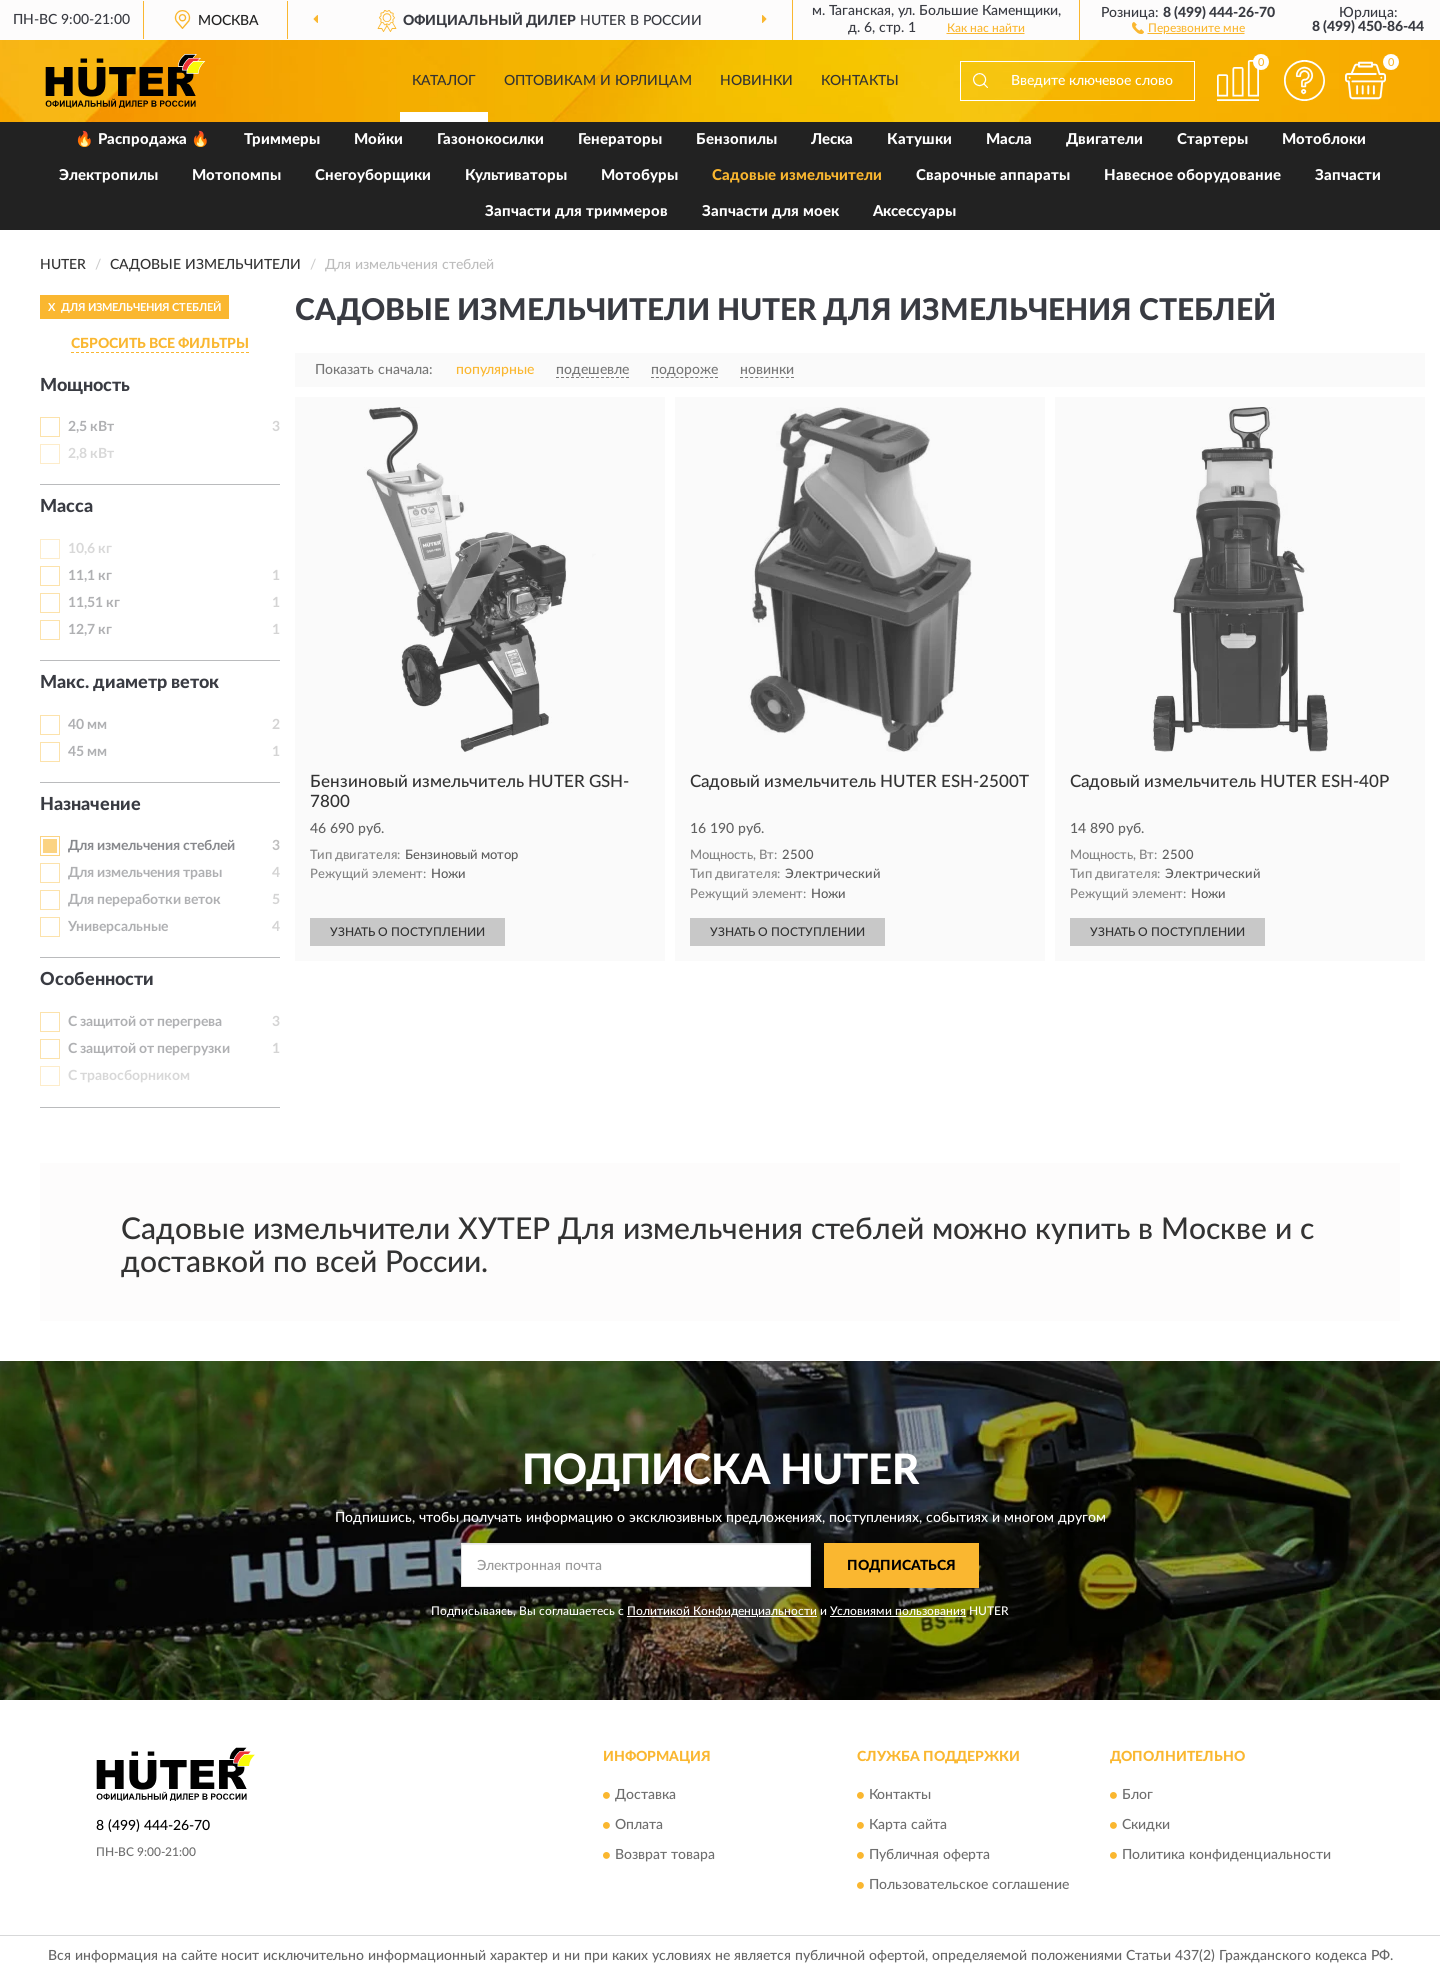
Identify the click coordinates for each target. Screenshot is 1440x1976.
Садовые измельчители (797, 175)
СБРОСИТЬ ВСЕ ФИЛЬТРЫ (160, 344)
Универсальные (118, 927)
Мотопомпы (236, 175)
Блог (1137, 1796)
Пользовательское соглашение (969, 1886)
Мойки (378, 139)
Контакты (860, 81)
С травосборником (129, 1076)
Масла (1009, 139)
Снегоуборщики (373, 175)
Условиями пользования (898, 1611)
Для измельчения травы (145, 873)
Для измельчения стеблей (151, 846)
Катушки (919, 139)
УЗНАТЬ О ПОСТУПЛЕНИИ (407, 932)
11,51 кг (94, 603)
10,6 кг (90, 549)
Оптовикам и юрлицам (598, 81)
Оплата (639, 1826)
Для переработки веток (144, 900)
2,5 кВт (91, 427)
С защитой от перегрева (145, 1022)
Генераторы (620, 139)
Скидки (1146, 1826)
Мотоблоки (1324, 139)
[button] (1188, 27)
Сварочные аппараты (993, 175)
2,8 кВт (91, 454)
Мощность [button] (85, 386)
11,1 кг (90, 576)
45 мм (87, 752)
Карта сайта (908, 1826)
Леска (832, 139)
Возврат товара (665, 1856)
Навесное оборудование (1192, 175)
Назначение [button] (90, 805)
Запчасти (1348, 175)
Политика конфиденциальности (1226, 1856)
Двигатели (1104, 139)
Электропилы (108, 175)
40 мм (87, 725)
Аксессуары (914, 211)
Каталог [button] (444, 81)
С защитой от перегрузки (149, 1049)
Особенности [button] (97, 980)
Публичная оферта (929, 1856)
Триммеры (282, 139)
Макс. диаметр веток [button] (129, 683)
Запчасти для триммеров (576, 211)
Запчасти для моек (770, 211)
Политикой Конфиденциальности (722, 1611)
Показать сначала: (374, 370)
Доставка (645, 1796)
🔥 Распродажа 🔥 (142, 139)
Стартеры (1212, 139)
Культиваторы (516, 175)
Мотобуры (639, 175)
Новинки (756, 81)
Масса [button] (66, 507)
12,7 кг (90, 630)
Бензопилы (736, 139)
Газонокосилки (490, 139)
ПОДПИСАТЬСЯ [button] (901, 1566)
